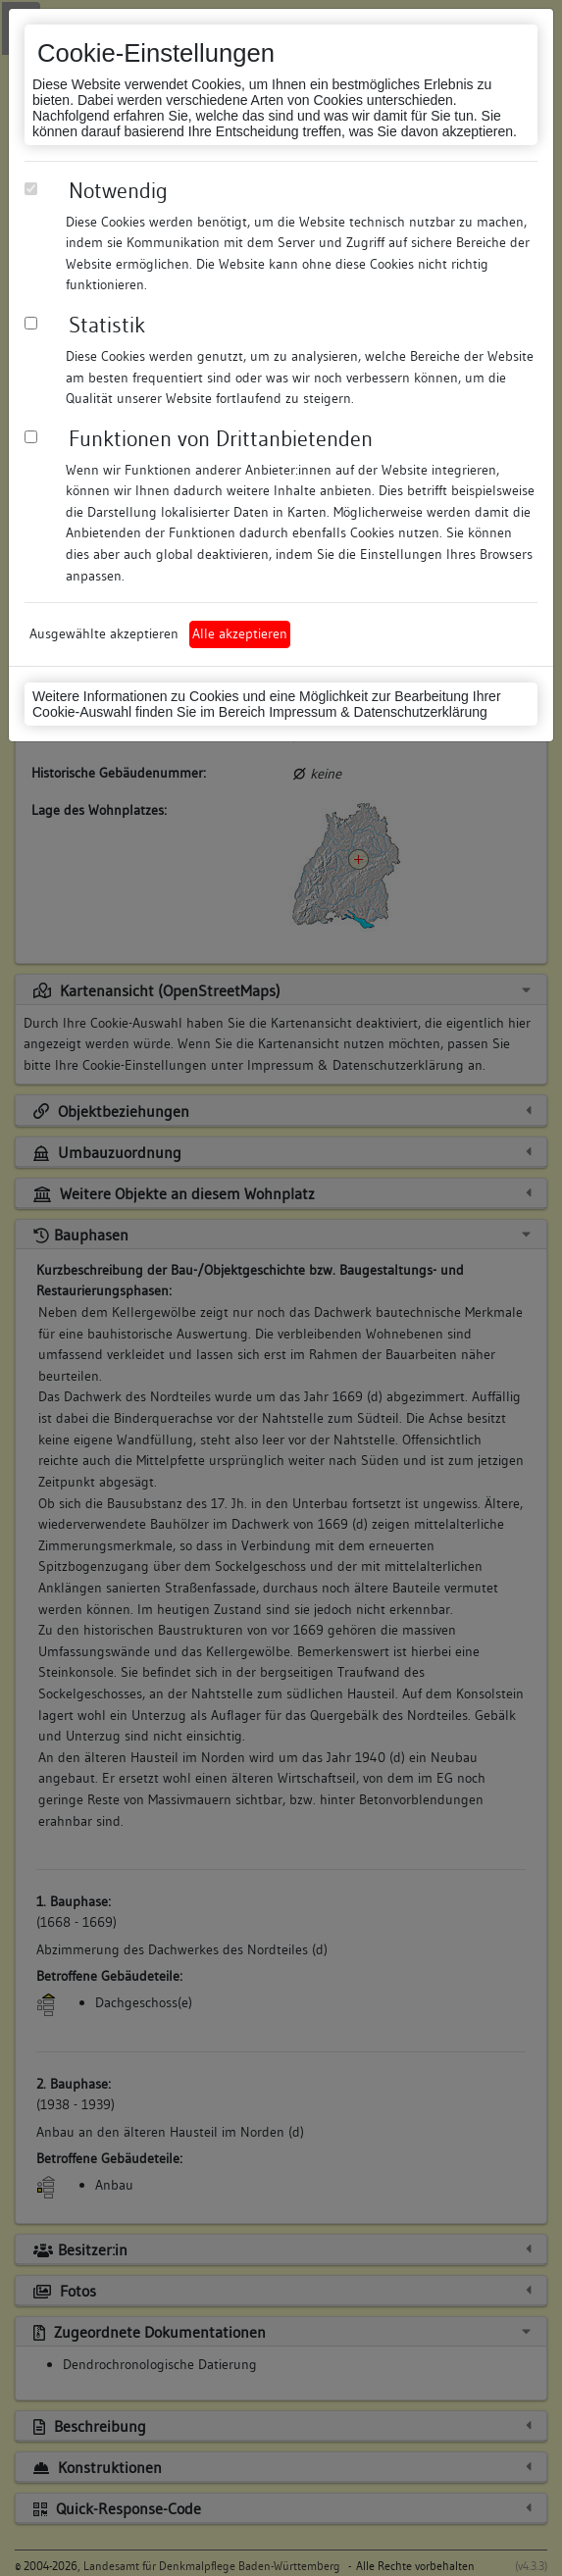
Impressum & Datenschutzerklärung (378, 712)
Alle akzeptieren (239, 633)
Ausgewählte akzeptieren (104, 633)
